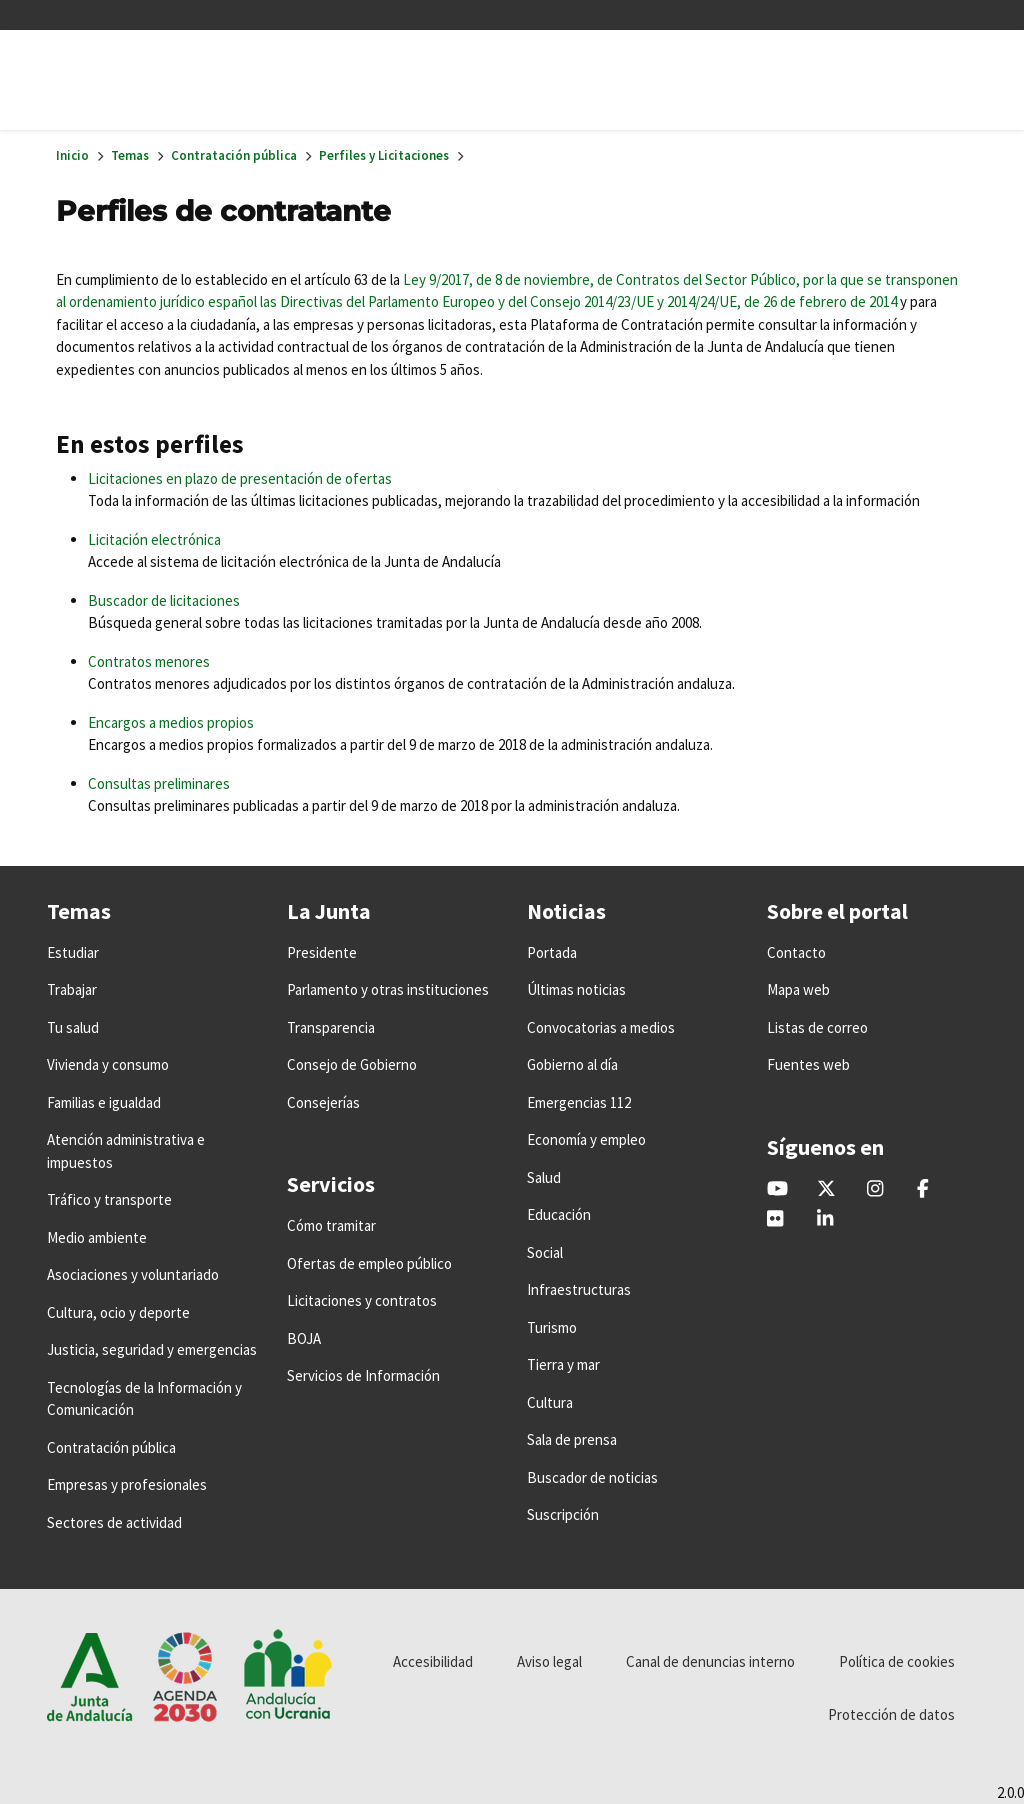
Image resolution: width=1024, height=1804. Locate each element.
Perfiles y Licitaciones (384, 155)
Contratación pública (234, 155)
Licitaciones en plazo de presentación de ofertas (240, 478)
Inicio (72, 155)
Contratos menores (149, 661)
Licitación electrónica (154, 539)
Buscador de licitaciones (164, 600)
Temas (130, 155)
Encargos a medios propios (171, 722)
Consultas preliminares (159, 783)
